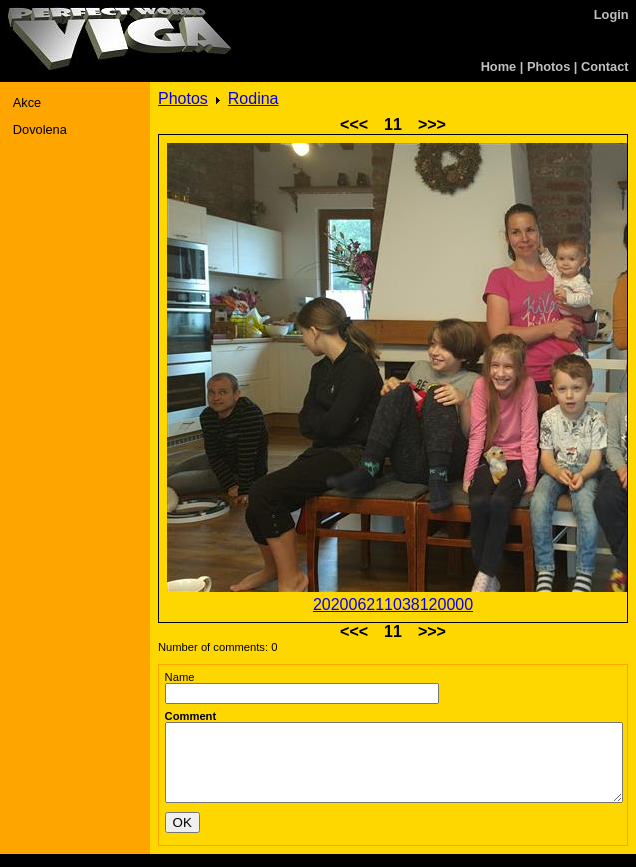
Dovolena (40, 129)
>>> (432, 124)
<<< (354, 124)
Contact (605, 66)
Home (499, 66)
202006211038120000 (393, 604)
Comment (191, 716)
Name (180, 677)
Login (611, 14)
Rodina (253, 98)
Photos (548, 66)
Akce (27, 102)
